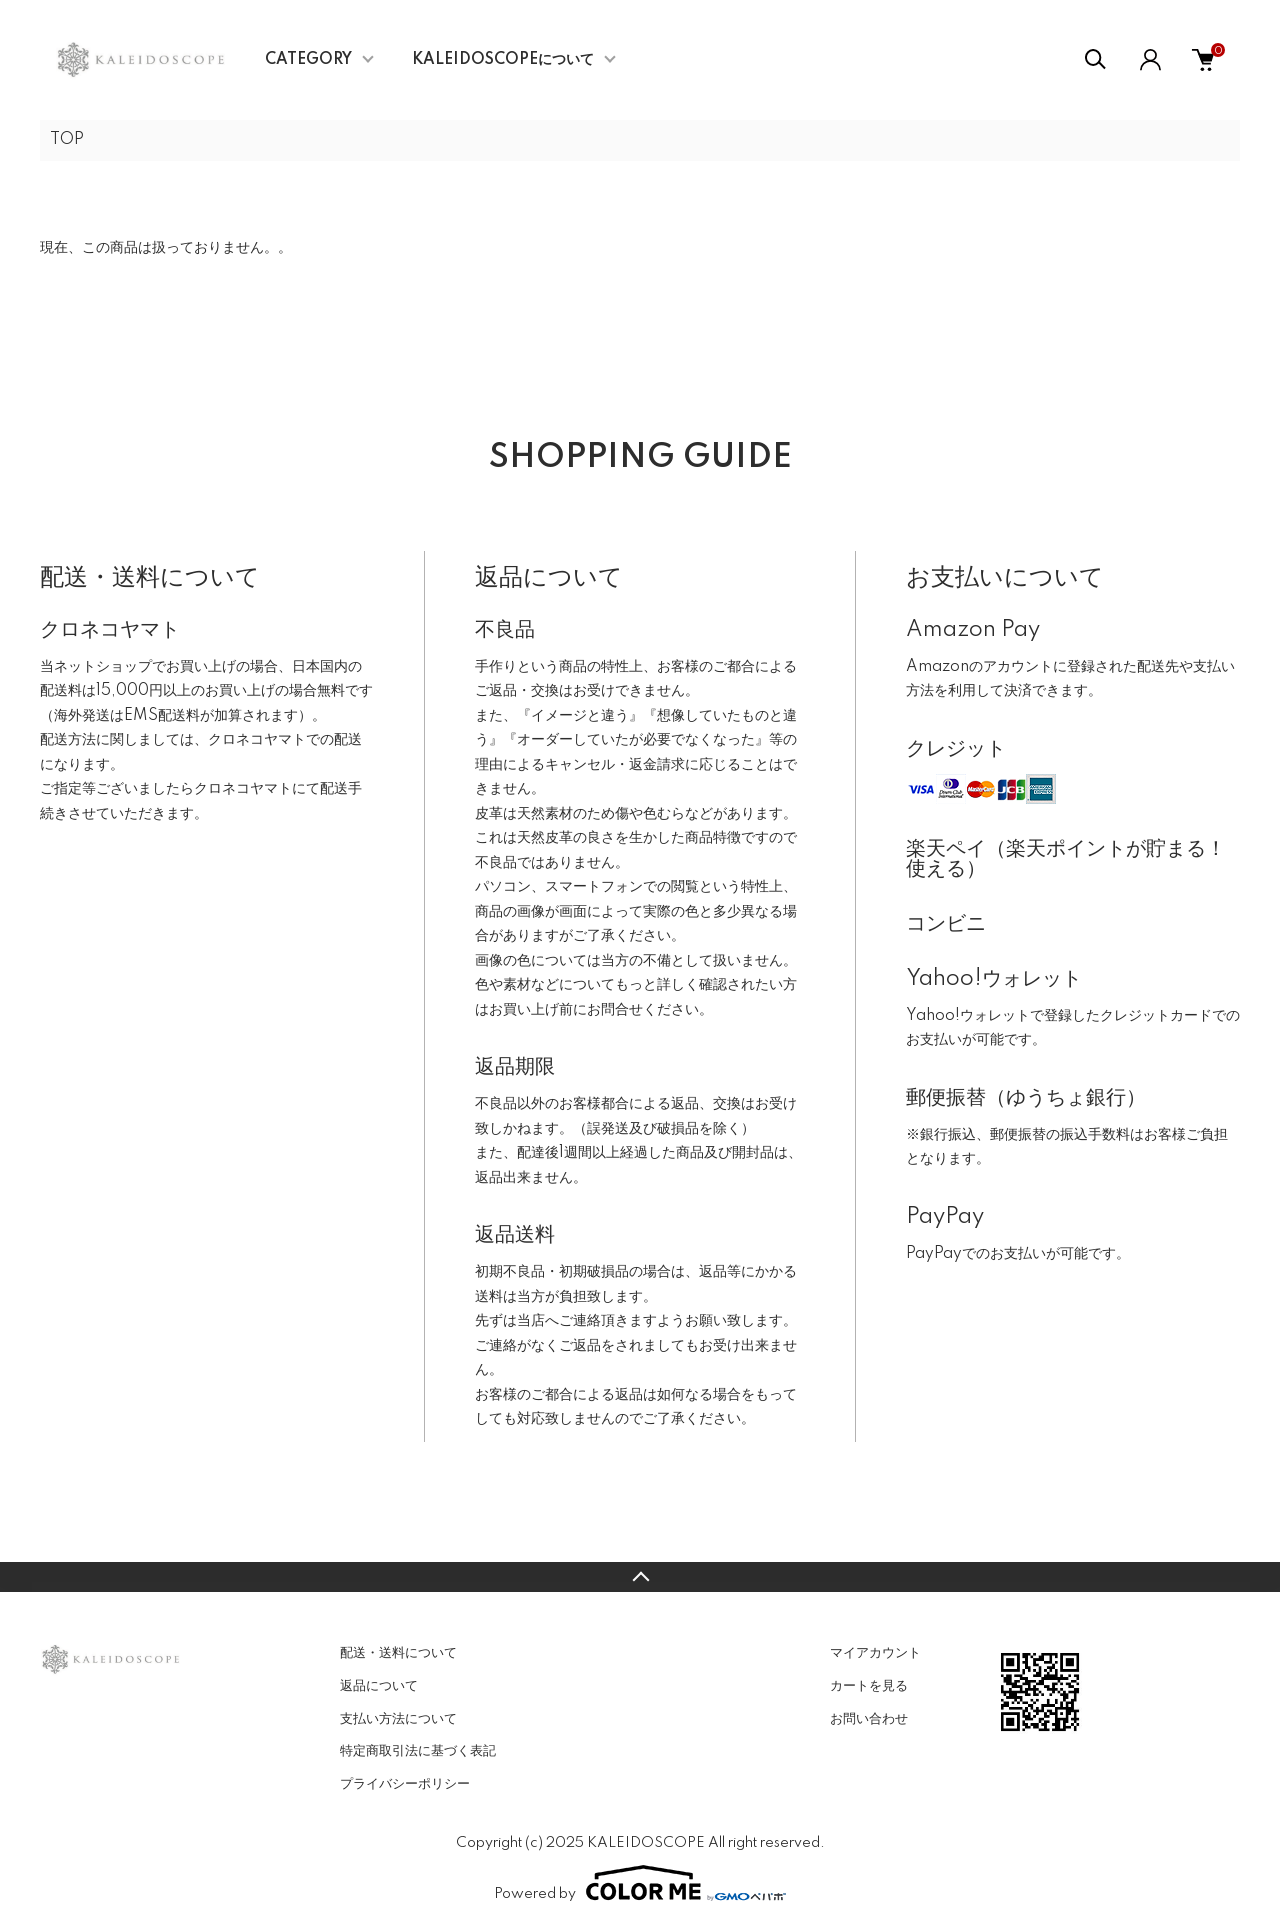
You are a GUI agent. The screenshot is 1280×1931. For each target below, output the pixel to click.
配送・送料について (398, 1653)
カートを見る (869, 1686)
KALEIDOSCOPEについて (503, 60)
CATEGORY (308, 60)
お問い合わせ (869, 1719)
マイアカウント (875, 1653)
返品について (379, 1686)
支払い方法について (398, 1719)
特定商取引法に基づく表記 (418, 1751)
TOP (67, 140)
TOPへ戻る (640, 1577)
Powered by (640, 1883)
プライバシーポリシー (405, 1784)
